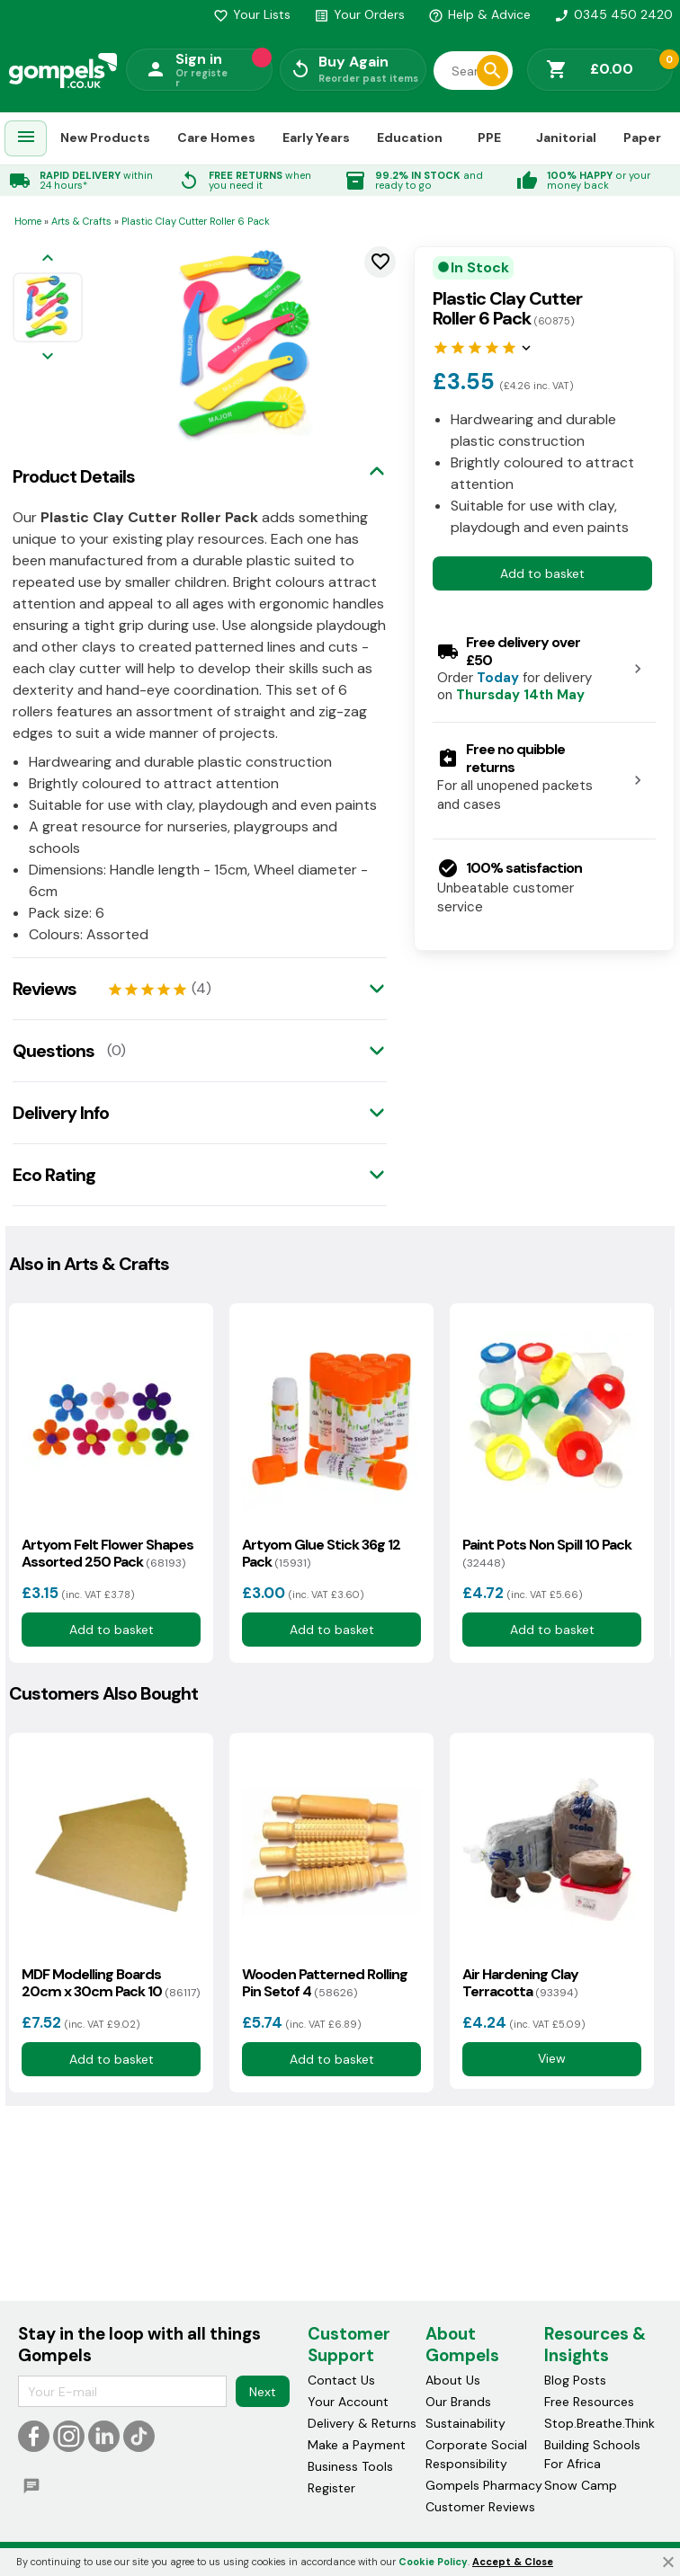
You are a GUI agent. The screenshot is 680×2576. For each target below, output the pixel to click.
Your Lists (252, 14)
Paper (642, 137)
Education (410, 137)
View (552, 2058)
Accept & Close (512, 2561)
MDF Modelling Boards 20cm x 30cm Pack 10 (111, 1983)
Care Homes (216, 137)
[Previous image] (48, 259)
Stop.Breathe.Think (599, 2423)
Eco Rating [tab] (54, 1174)
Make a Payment (357, 2445)
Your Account (348, 2402)
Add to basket (542, 573)
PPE (489, 137)
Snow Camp (580, 2485)
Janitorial (566, 137)
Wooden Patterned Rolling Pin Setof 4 (324, 1983)
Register (331, 2488)
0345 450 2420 (613, 14)
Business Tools (350, 2466)
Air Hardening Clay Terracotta (520, 1983)
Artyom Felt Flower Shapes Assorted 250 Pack (107, 1553)
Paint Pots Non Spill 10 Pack (546, 1553)
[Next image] (48, 357)
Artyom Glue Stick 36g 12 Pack (321, 1553)
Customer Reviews (480, 2507)
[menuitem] (26, 138)
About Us (452, 2380)
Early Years (316, 137)
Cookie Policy (433, 2561)
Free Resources (589, 2402)
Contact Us (341, 2380)
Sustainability (465, 2423)
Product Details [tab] (74, 476)
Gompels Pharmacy (483, 2485)
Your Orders (359, 14)
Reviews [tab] (44, 988)
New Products (105, 137)
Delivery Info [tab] (61, 1112)
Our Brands (458, 2402)
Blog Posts (575, 2380)
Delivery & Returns (362, 2423)
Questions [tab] (53, 1050)
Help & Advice (479, 14)
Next (262, 2391)
